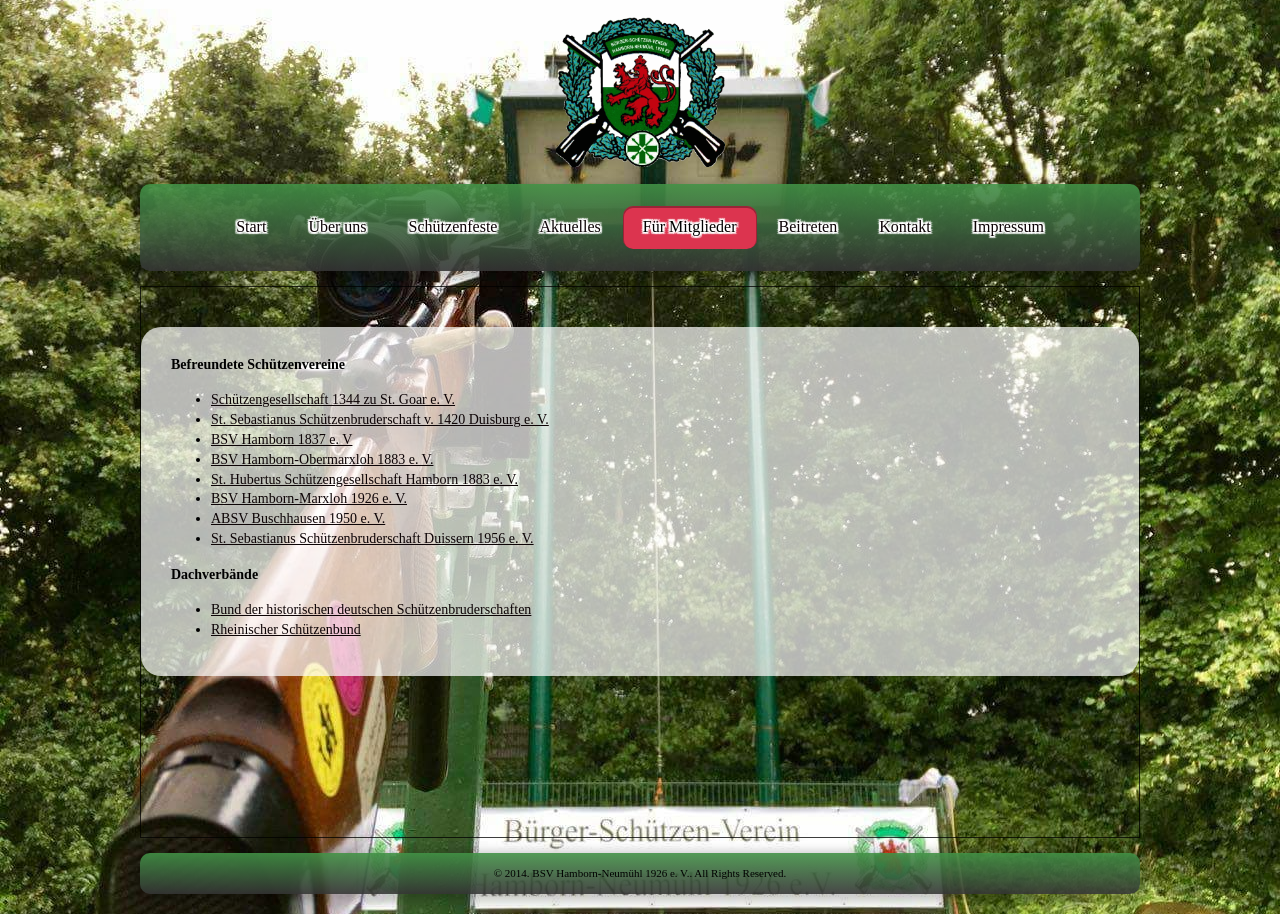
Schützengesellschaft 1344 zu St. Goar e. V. (333, 399)
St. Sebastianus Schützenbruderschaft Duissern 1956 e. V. (372, 538)
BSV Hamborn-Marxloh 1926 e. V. (309, 498)
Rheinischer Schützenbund (286, 629)
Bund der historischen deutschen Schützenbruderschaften (371, 609)
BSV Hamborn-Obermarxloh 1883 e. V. (322, 459)
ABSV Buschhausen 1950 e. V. (298, 518)
